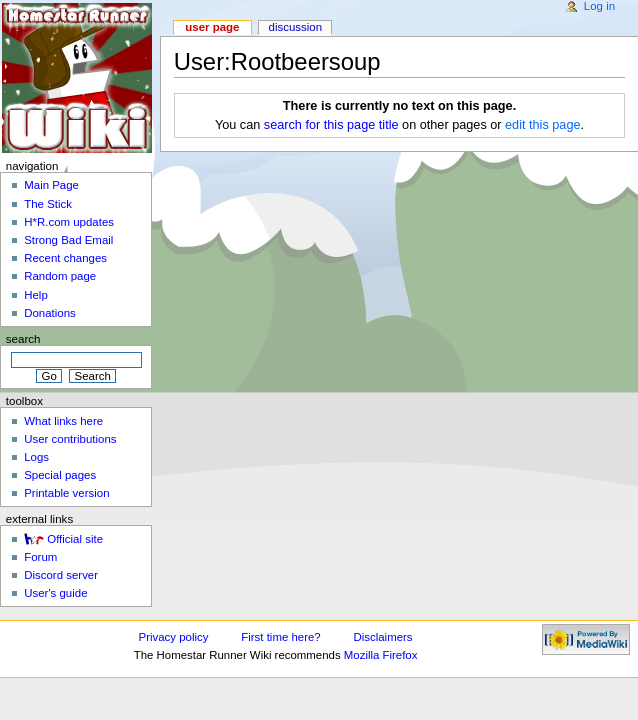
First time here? (280, 637)
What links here (63, 421)
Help (36, 295)
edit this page (542, 125)
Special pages (60, 475)
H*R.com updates (69, 222)
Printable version (66, 493)
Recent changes (65, 258)
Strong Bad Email (68, 240)
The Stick (48, 204)
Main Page (51, 185)
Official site (75, 539)
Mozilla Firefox (381, 655)
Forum (40, 557)
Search (23, 339)
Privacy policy (174, 637)
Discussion (295, 27)
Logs (36, 457)
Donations (50, 313)
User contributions (70, 439)
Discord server (61, 575)
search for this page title (331, 125)
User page (212, 27)
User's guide (55, 593)
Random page (60, 276)
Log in (599, 6)
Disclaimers (383, 637)
